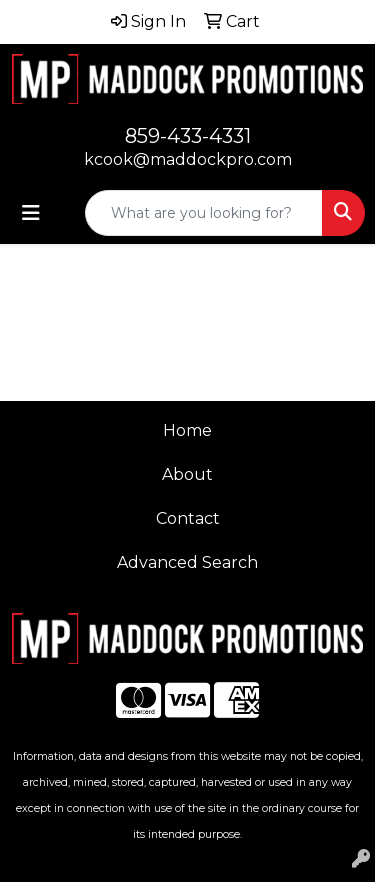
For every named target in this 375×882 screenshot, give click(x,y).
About (187, 474)
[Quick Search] (204, 213)
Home (187, 430)
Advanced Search (187, 562)
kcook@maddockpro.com (188, 159)
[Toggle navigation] (31, 213)
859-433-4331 (188, 136)
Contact (188, 518)
